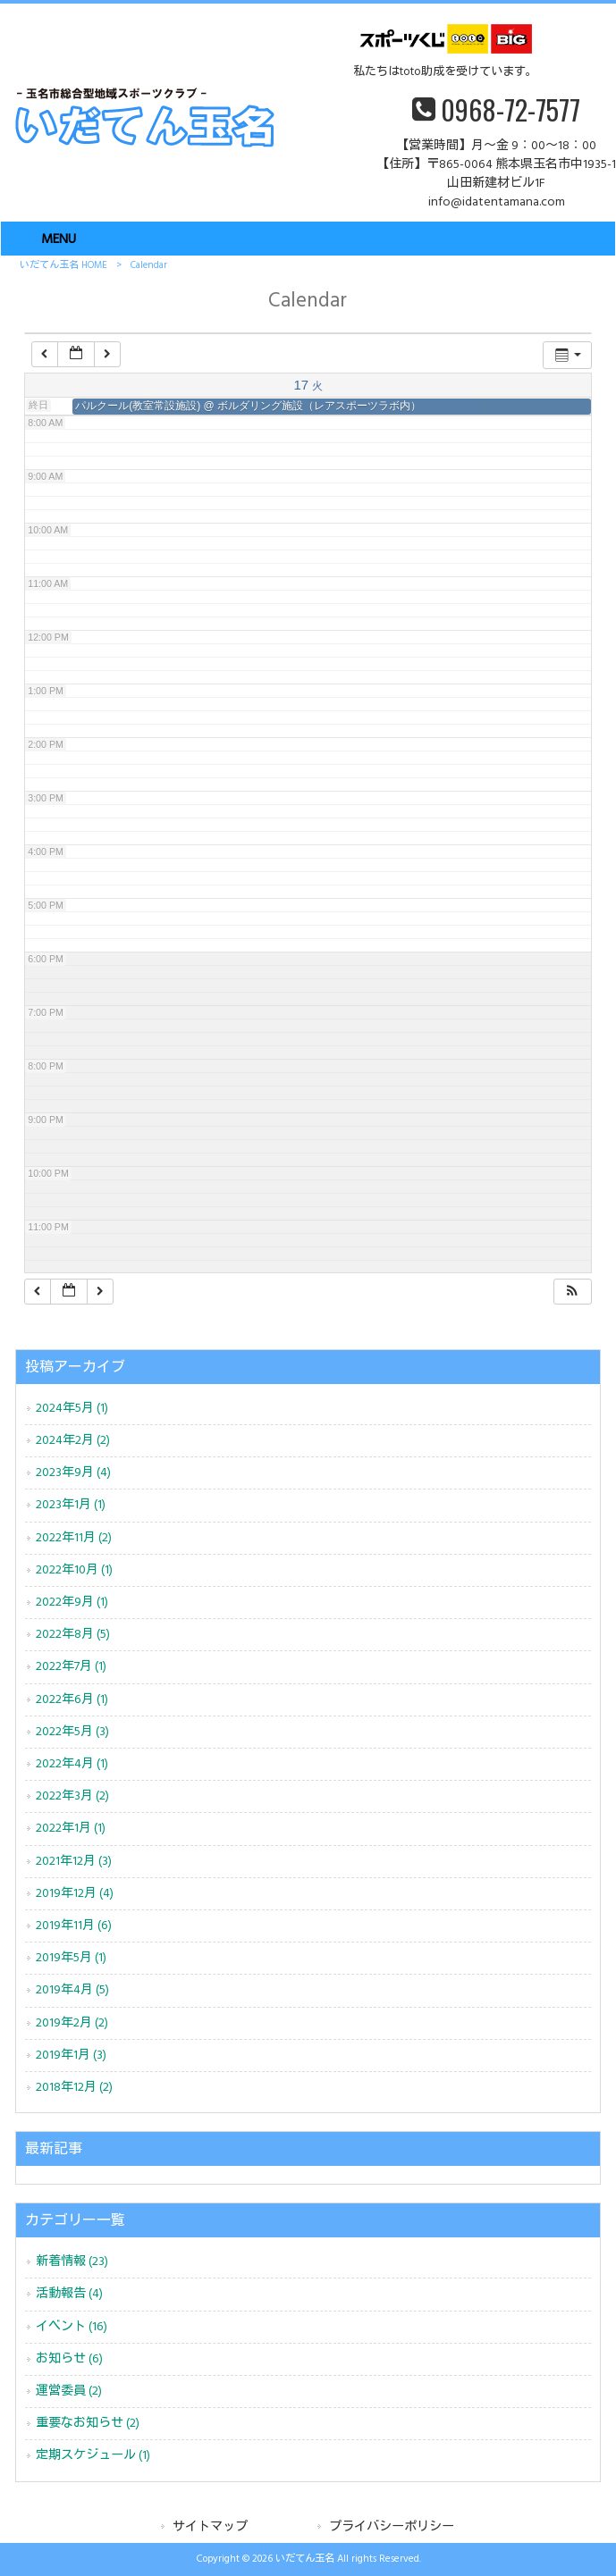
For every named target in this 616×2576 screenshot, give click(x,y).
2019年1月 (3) (71, 2055)
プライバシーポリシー (391, 2527)
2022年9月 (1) (72, 1602)
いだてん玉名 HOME (63, 265)
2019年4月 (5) (72, 1990)
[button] (572, 1292)
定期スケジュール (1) (93, 2456)
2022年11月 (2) (74, 1538)
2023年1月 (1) (70, 1505)
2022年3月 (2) (72, 1796)
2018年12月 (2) (74, 2087)
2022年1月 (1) (70, 1828)
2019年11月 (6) (74, 1926)
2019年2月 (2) (72, 2023)
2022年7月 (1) (71, 1667)
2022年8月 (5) (73, 1634)
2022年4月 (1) (72, 1764)
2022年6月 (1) (72, 1700)
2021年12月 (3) (74, 1861)
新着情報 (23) (72, 2262)
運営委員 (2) (69, 2391)
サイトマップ (210, 2527)
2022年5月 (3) (72, 1732)
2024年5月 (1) (72, 1408)
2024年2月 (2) (73, 1441)
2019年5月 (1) (71, 1958)
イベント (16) (71, 2327)
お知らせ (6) (69, 2359)
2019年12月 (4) (75, 1894)
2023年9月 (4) (73, 1473)
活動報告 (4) (69, 2294)
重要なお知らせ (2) (87, 2423)
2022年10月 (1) (74, 1570)
